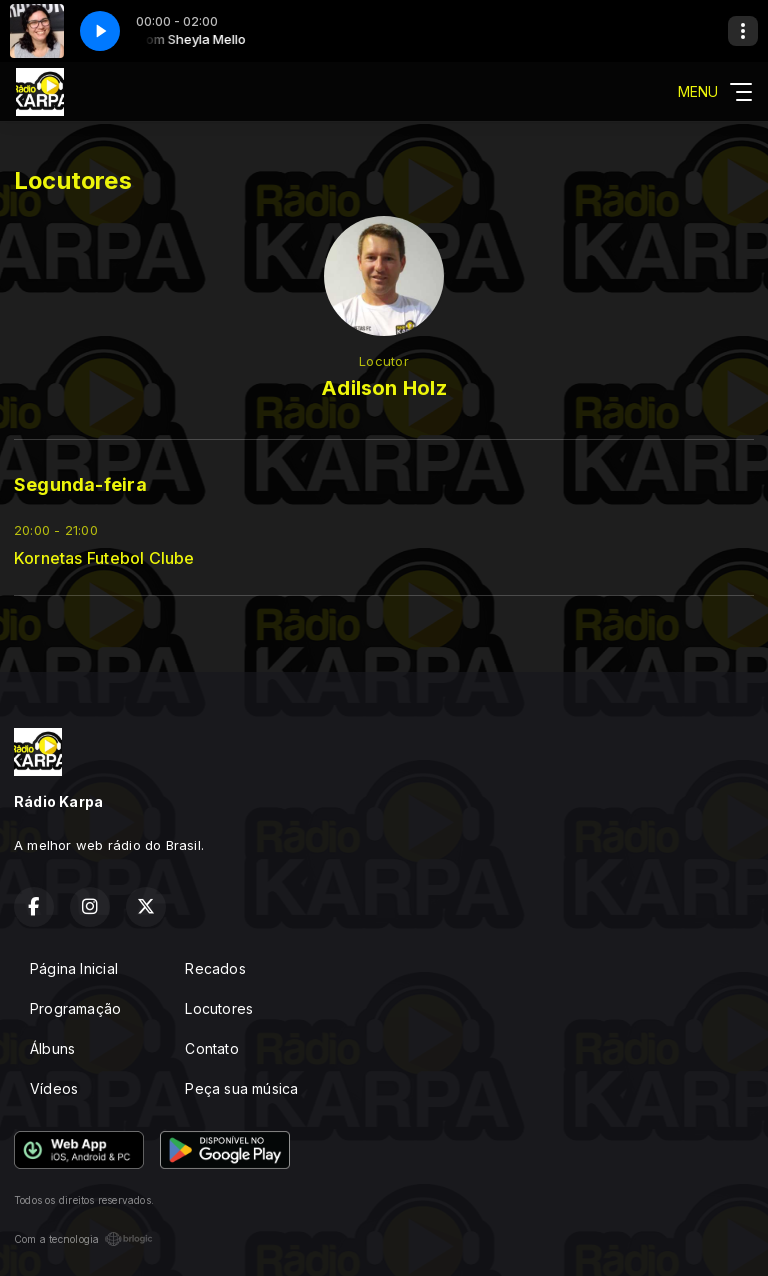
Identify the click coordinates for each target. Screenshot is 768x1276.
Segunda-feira (80, 484)
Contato (211, 1048)
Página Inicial (74, 968)
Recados (215, 968)
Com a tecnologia (83, 1239)
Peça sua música (241, 1088)
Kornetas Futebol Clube (104, 558)
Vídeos (54, 1088)
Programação (75, 1008)
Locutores (219, 1008)
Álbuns (52, 1048)
